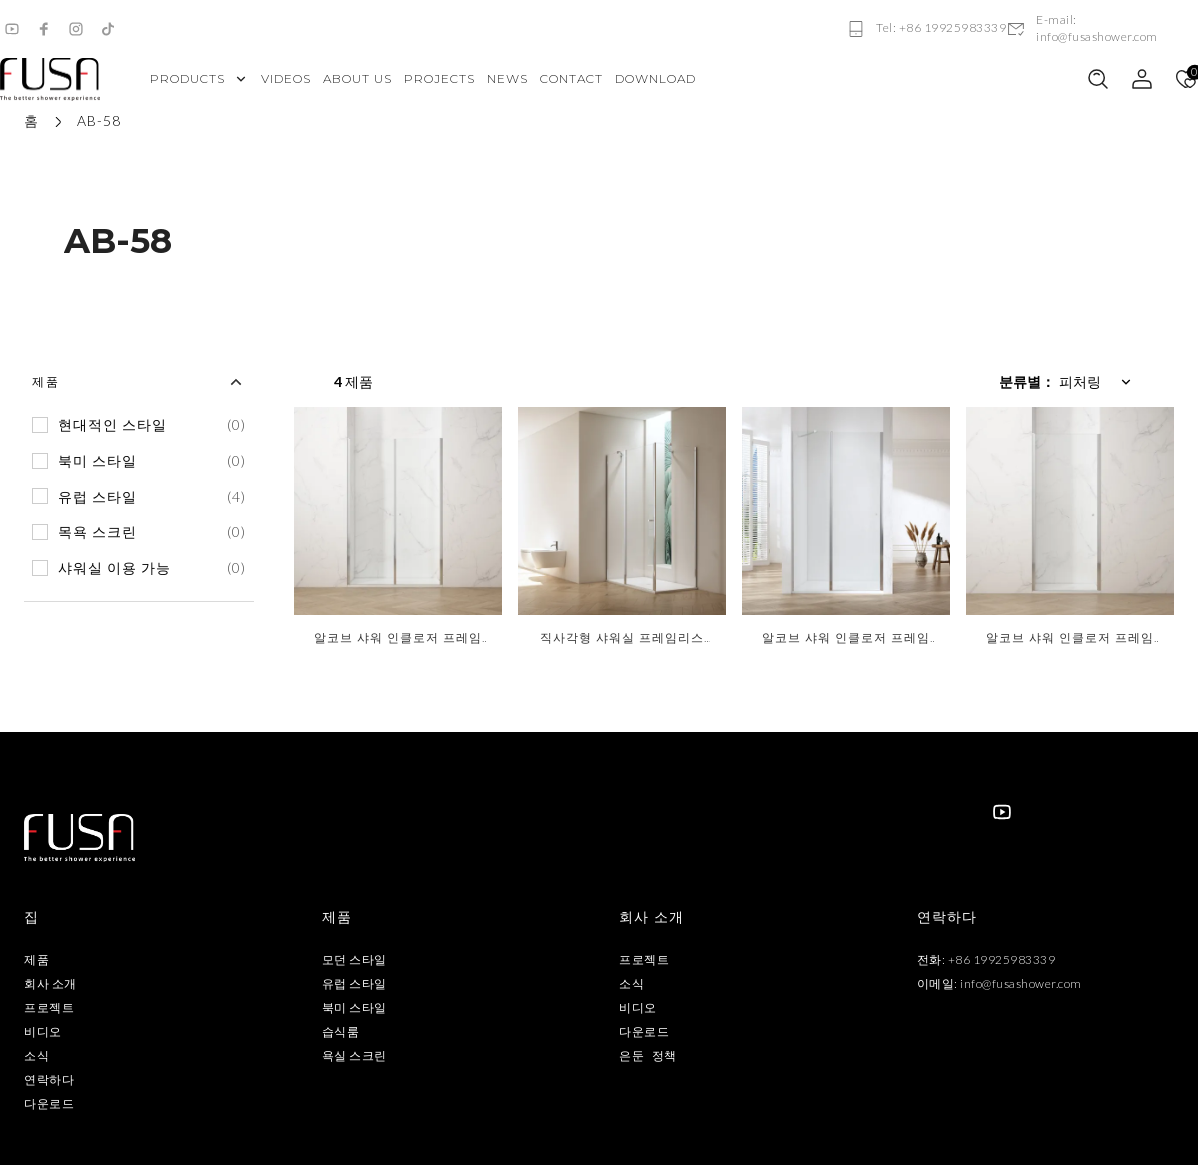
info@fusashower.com (1021, 983)
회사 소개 (50, 983)
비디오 (43, 1031)
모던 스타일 (354, 959)
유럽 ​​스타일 (354, 983)
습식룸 (341, 1031)
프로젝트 (49, 1007)
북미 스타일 (354, 1007)
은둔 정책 (648, 1055)
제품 (36, 959)
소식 (36, 1055)
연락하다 (49, 1079)
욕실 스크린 (354, 1055)
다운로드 (49, 1103)
